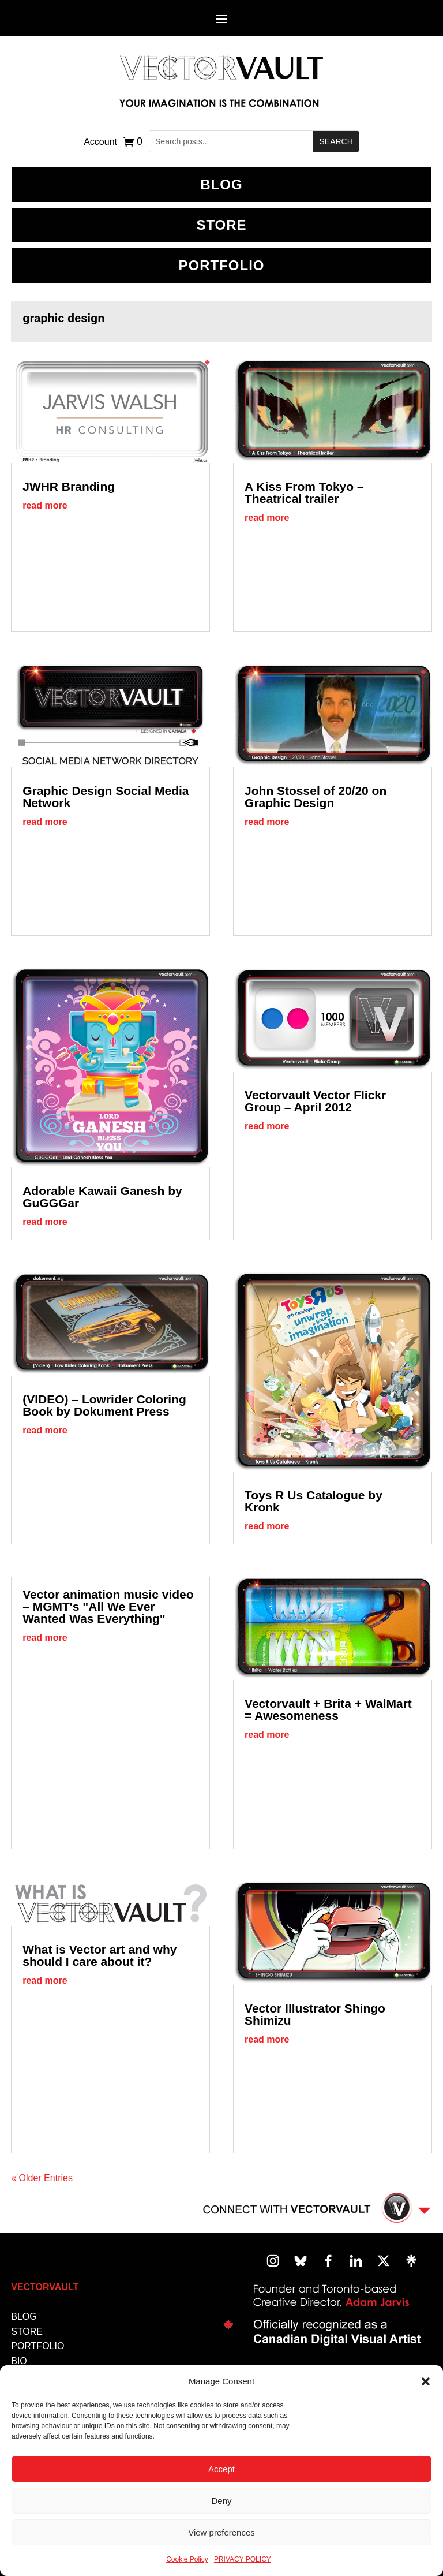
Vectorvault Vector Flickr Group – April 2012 (315, 1101)
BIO (19, 2361)
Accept (221, 2469)
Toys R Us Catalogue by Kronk (313, 1501)
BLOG (221, 184)
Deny (221, 2501)
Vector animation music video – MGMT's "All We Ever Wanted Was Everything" (107, 1606)
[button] (425, 2381)
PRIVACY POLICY (242, 2559)
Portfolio (222, 265)
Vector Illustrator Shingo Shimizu (315, 2014)
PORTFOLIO (37, 2346)
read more (44, 505)
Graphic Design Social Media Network (105, 796)
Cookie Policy (187, 2559)
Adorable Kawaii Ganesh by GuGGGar (102, 1196)
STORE (27, 2331)
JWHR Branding (68, 486)
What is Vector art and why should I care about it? (99, 1955)
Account (100, 142)
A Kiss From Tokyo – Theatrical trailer (304, 492)
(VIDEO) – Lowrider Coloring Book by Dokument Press (104, 1405)
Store (221, 225)
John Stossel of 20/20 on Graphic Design (315, 796)
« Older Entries (42, 2178)
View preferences (221, 2532)
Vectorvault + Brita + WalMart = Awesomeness (328, 1709)
